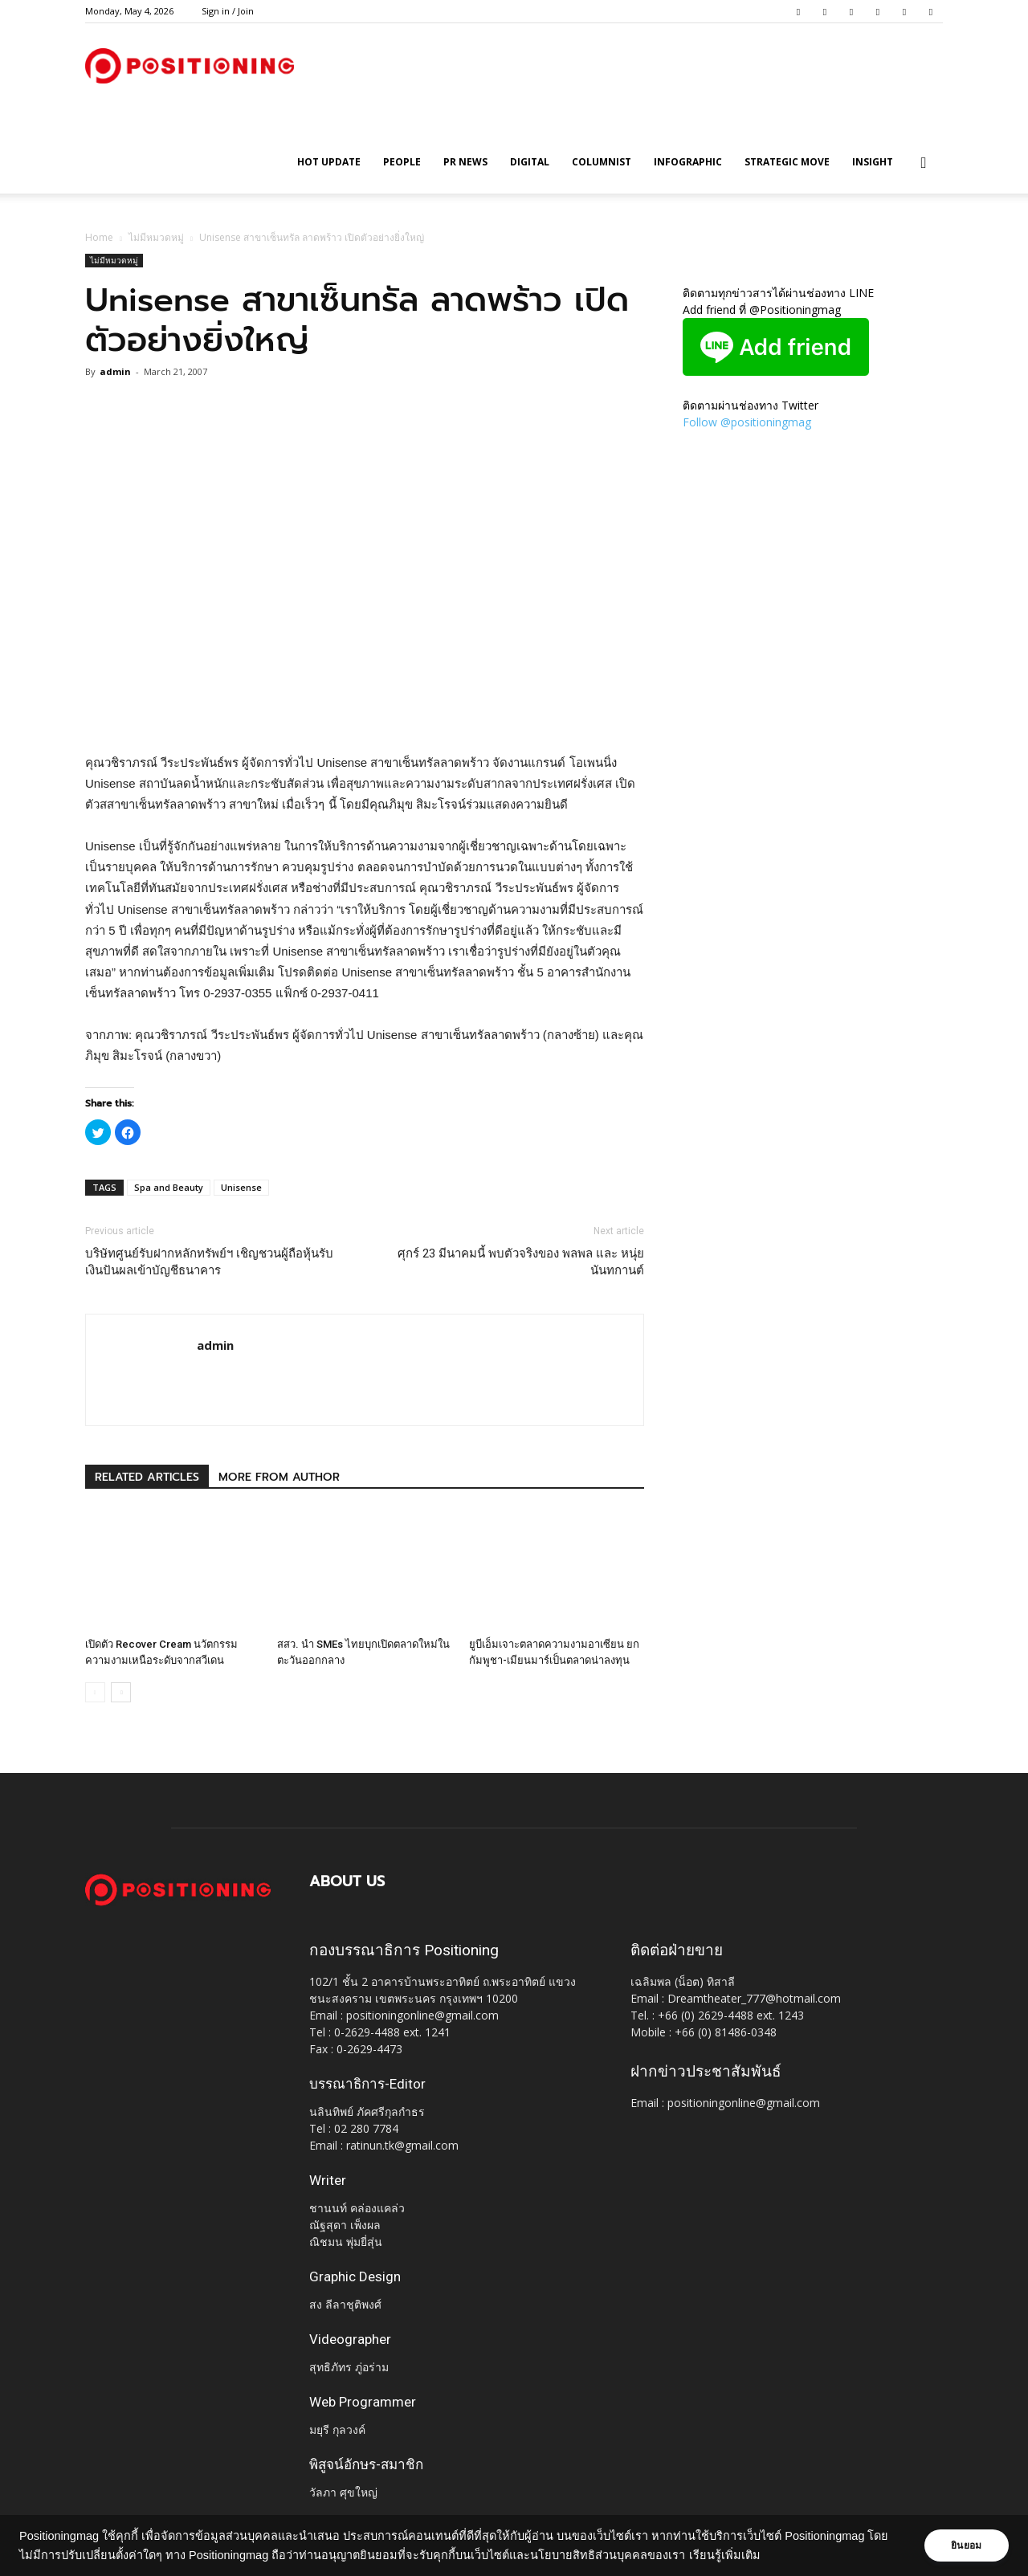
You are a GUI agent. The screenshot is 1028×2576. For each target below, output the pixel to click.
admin (115, 371)
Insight (872, 162)
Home (99, 237)
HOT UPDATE (329, 162)
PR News (465, 162)
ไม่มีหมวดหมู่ (156, 237)
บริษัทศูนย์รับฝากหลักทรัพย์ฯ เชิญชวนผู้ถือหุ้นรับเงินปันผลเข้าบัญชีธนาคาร (209, 1262)
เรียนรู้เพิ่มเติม (745, 2555)
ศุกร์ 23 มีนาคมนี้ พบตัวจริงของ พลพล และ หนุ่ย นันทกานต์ (521, 1262)
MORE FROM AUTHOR (279, 1477)
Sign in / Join (228, 11)
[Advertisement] (365, 711)
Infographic (688, 162)
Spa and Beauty (168, 1187)
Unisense (241, 1187)
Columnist (601, 162)
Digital (529, 162)
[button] (923, 163)
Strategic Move (787, 162)
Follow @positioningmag (747, 422)
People (402, 162)
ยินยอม (965, 2545)
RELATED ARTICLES (147, 1477)
